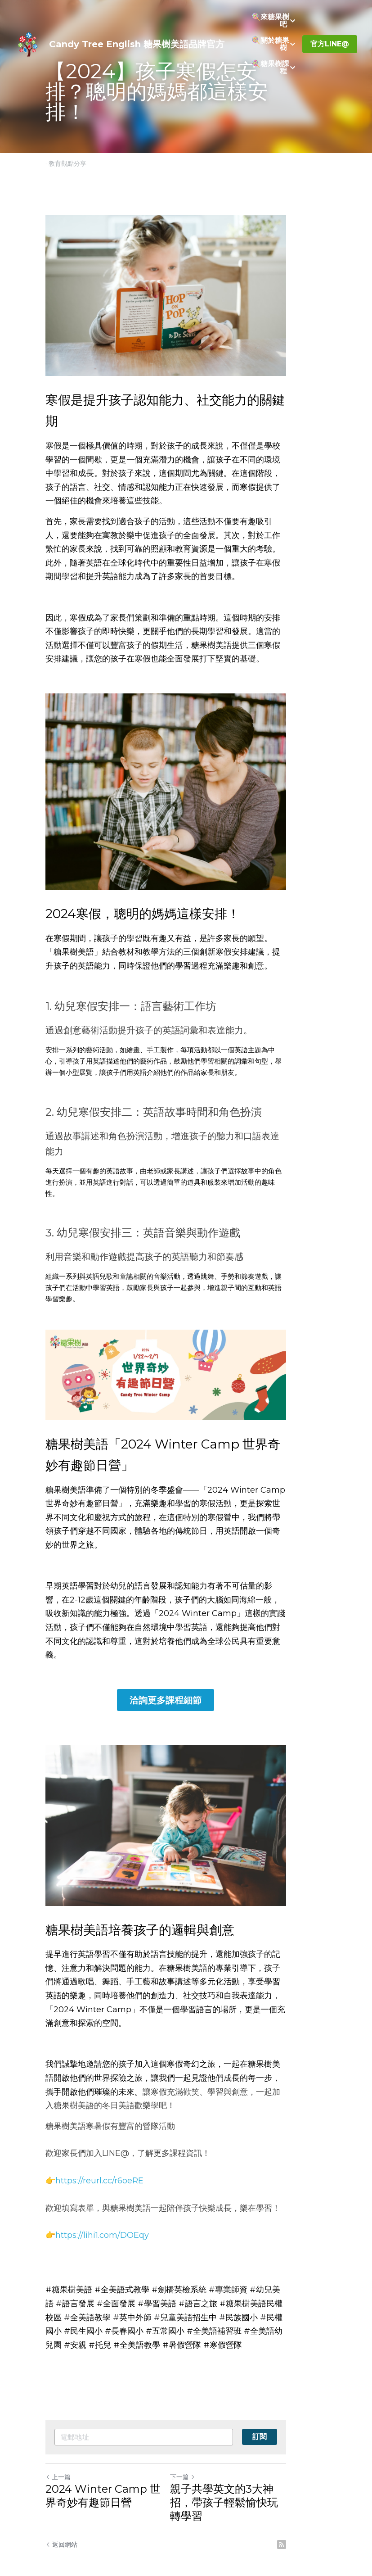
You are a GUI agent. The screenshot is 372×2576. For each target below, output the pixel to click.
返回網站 (61, 2521)
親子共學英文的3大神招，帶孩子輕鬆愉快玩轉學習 (259, 2486)
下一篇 (203, 2467)
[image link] (28, 43)
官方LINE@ (329, 44)
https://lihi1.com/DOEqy (102, 2226)
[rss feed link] (322, 2521)
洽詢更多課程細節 (186, 1676)
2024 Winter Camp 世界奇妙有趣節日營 (108, 2486)
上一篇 (58, 2467)
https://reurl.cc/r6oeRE (99, 2171)
